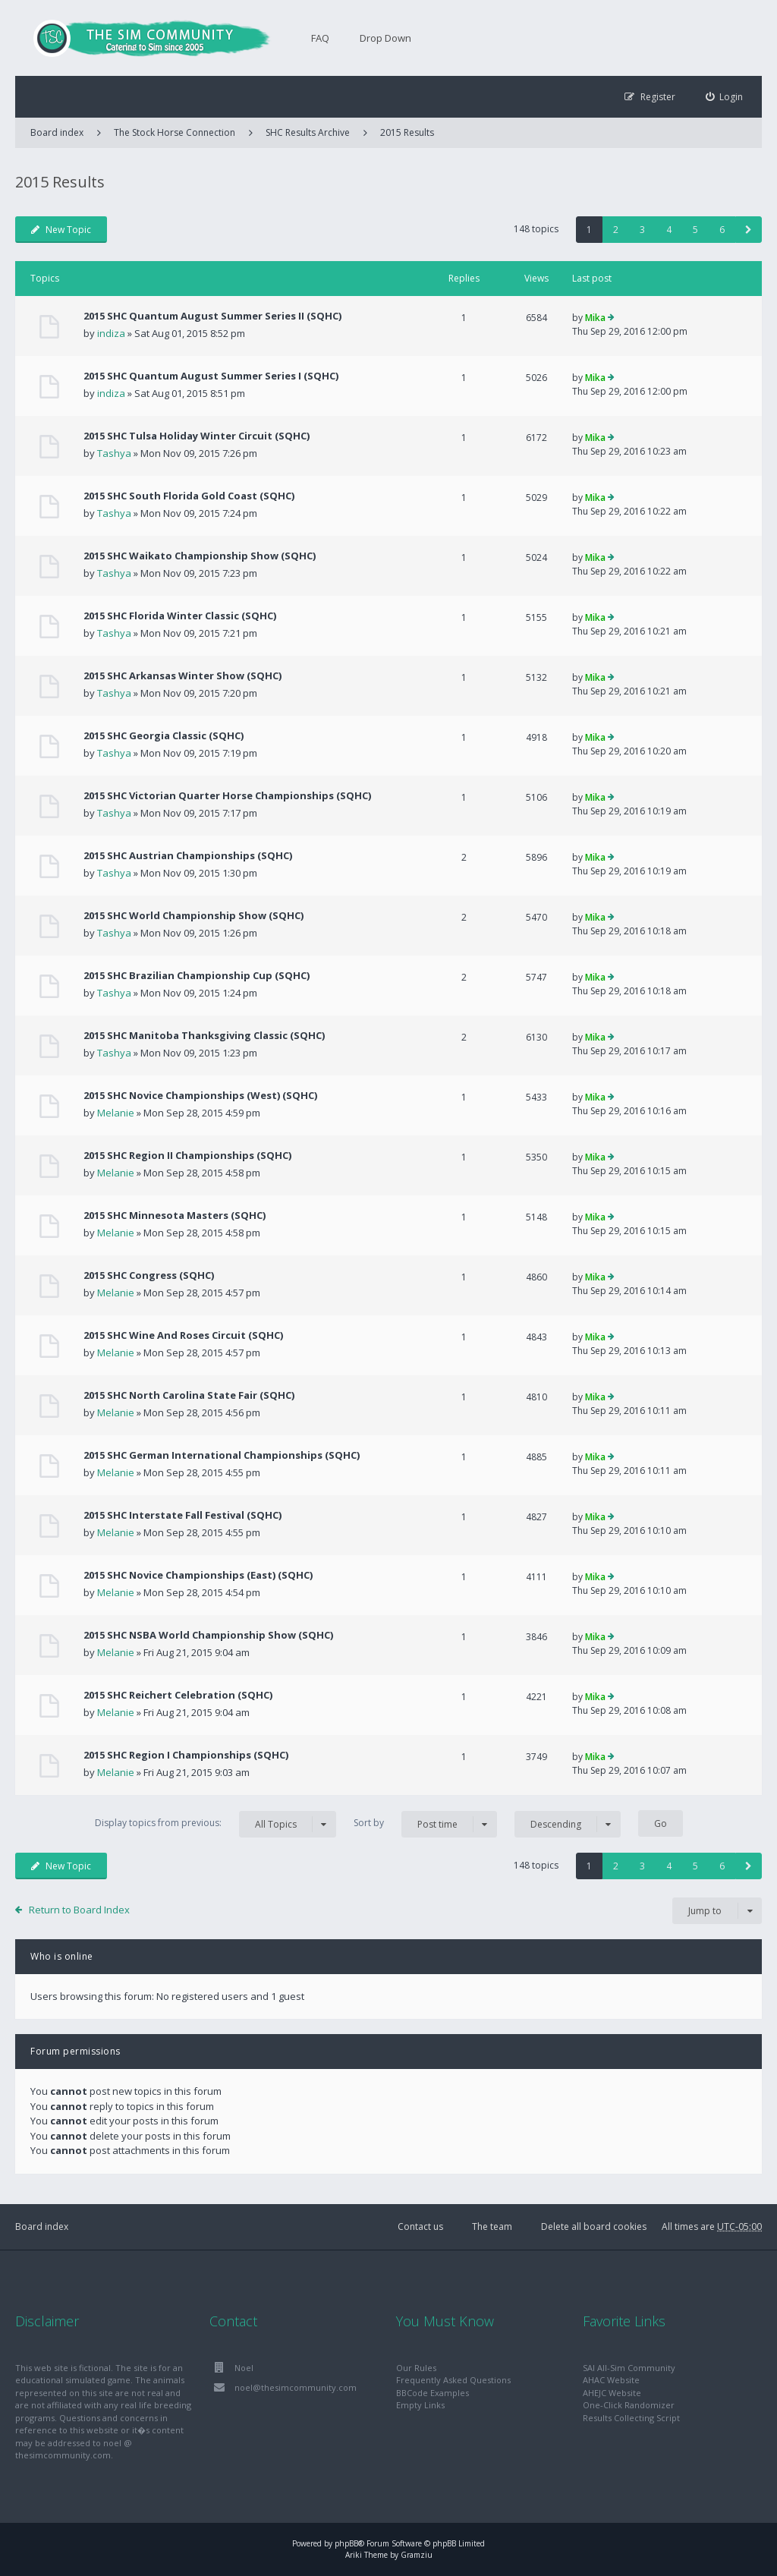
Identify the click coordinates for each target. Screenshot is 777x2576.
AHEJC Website (612, 2392)
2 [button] (615, 229)
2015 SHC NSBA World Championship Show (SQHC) (208, 1635)
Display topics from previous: (215, 1824)
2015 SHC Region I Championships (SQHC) (185, 1755)
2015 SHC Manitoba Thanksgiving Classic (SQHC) (204, 1035)
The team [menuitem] (492, 2226)
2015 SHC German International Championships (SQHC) (221, 1455)
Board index (41, 2226)
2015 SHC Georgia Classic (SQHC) (163, 735)
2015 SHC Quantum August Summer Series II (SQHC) (212, 316)
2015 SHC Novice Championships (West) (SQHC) (200, 1095)
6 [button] (722, 229)
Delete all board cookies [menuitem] (593, 2226)
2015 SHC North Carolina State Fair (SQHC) (188, 1395)
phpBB (346, 2543)
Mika (595, 317)
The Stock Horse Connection (174, 132)
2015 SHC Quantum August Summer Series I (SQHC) (210, 376)
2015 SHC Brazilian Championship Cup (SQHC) (196, 975)
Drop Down (385, 38)
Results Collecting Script (631, 2417)
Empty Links (420, 2405)
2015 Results (407, 132)
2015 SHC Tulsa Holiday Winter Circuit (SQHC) (196, 435)
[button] (748, 229)
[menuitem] (724, 97)
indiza (111, 333)
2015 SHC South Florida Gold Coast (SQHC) (188, 495)
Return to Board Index (79, 1909)
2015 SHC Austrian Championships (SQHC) (187, 855)
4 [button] (669, 229)
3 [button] (642, 229)
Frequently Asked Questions (453, 2379)
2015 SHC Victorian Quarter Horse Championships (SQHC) (227, 795)
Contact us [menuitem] (420, 2226)
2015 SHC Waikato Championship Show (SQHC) (199, 555)
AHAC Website (611, 2379)
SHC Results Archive (308, 132)
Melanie (115, 1113)
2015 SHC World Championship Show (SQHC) (193, 915)
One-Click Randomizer (629, 2405)
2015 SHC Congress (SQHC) (148, 1275)
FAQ (320, 38)
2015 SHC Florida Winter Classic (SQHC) (179, 615)
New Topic (61, 229)
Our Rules (416, 2367)
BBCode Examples (432, 2392)
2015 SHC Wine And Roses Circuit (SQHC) (183, 1335)
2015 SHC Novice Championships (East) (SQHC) (198, 1575)
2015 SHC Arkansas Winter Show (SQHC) (182, 675)
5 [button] (695, 229)
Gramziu (417, 2554)
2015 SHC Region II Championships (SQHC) (187, 1155)
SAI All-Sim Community (629, 2367)
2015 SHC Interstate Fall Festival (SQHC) (182, 1515)
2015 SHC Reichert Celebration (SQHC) (177, 1695)
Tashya (114, 453)
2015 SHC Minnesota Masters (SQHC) (174, 1215)
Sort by (425, 1824)
